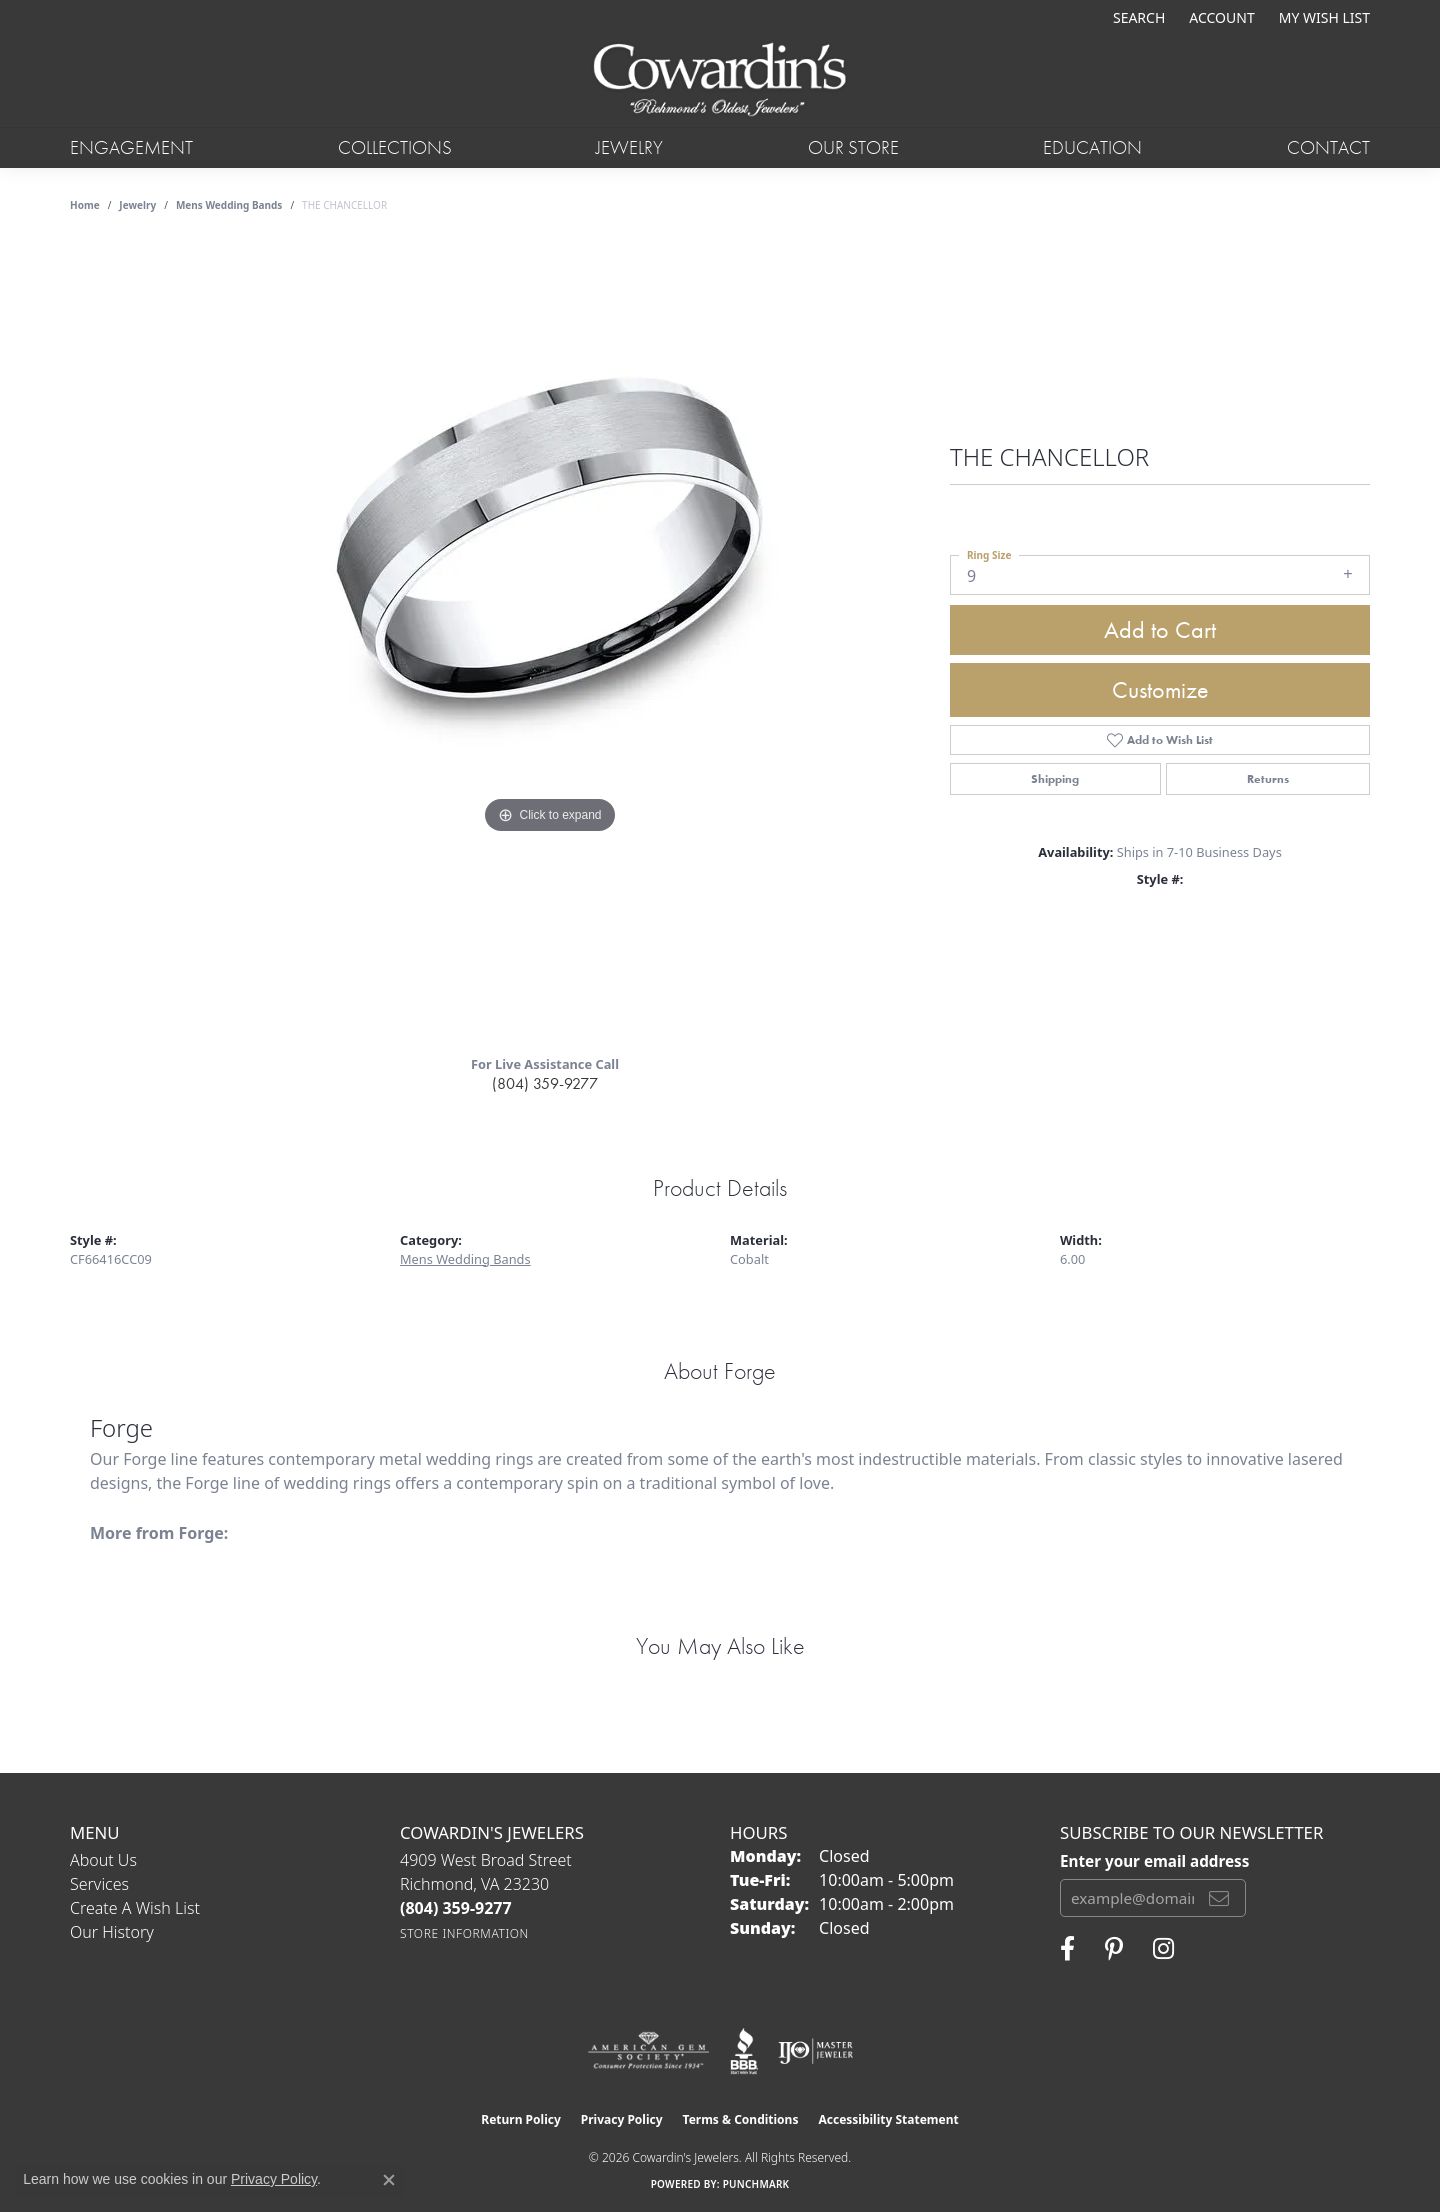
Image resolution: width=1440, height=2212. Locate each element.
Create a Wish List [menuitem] (135, 1908)
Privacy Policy (622, 2119)
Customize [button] (1160, 689)
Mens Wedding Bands (229, 205)
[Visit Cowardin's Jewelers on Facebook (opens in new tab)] (1067, 1949)
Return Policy (521, 2119)
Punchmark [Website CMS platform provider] (756, 2184)
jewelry (137, 205)
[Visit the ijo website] (815, 2051)
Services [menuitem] (99, 1884)
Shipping (1055, 779)
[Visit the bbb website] (744, 2051)
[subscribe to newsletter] (1219, 1898)
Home (85, 205)
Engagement (131, 147)
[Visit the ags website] (648, 2051)
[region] (550, 639)
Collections (395, 147)
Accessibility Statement (888, 2119)
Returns (1268, 779)
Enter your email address (1154, 1861)
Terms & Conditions (741, 2119)
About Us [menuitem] (103, 1860)
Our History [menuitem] (112, 1932)
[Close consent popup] (389, 2180)
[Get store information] (464, 1933)
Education (1092, 147)
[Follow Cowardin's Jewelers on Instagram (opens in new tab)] (1163, 1949)
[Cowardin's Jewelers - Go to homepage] (719, 81)
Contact (1328, 147)
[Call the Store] (456, 1908)
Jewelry (629, 147)
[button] (1137, 17)
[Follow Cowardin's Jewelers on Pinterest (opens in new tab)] (1114, 1949)
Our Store (853, 147)
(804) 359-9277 (545, 1083)
